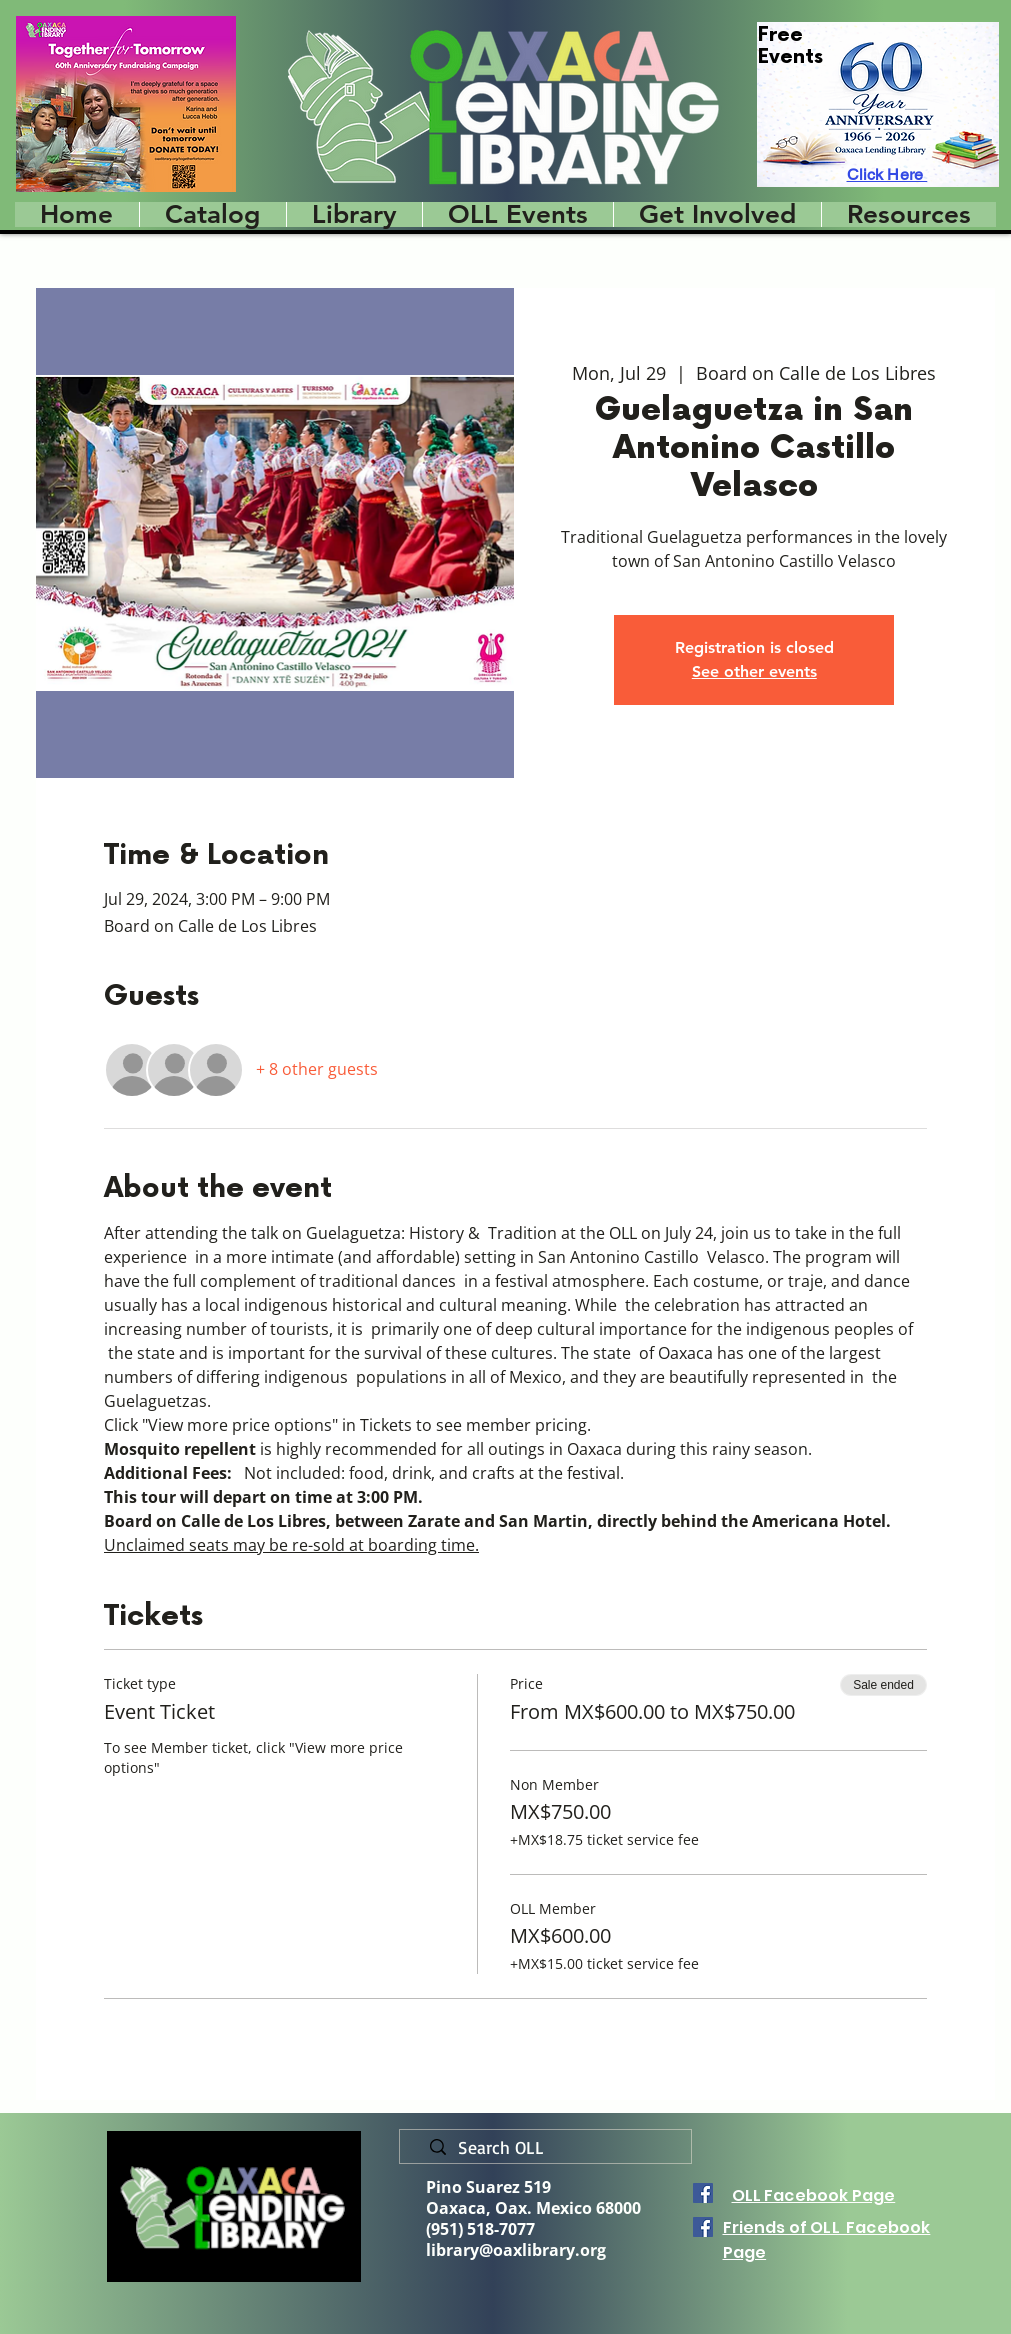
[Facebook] (703, 2193)
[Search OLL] (553, 2148)
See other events (754, 671)
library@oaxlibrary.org (516, 2250)
